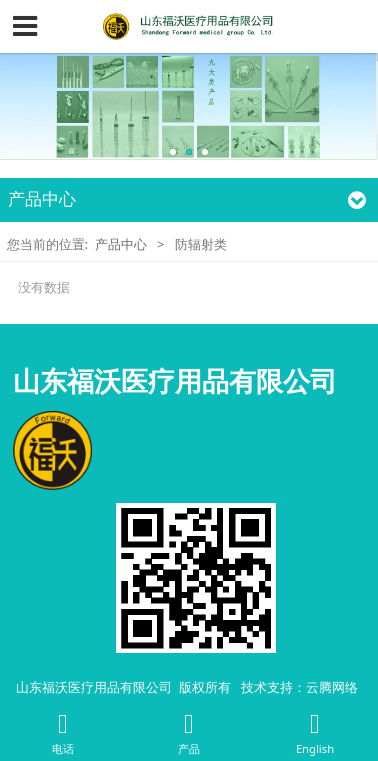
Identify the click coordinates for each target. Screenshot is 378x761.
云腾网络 (332, 687)
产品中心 (121, 244)
